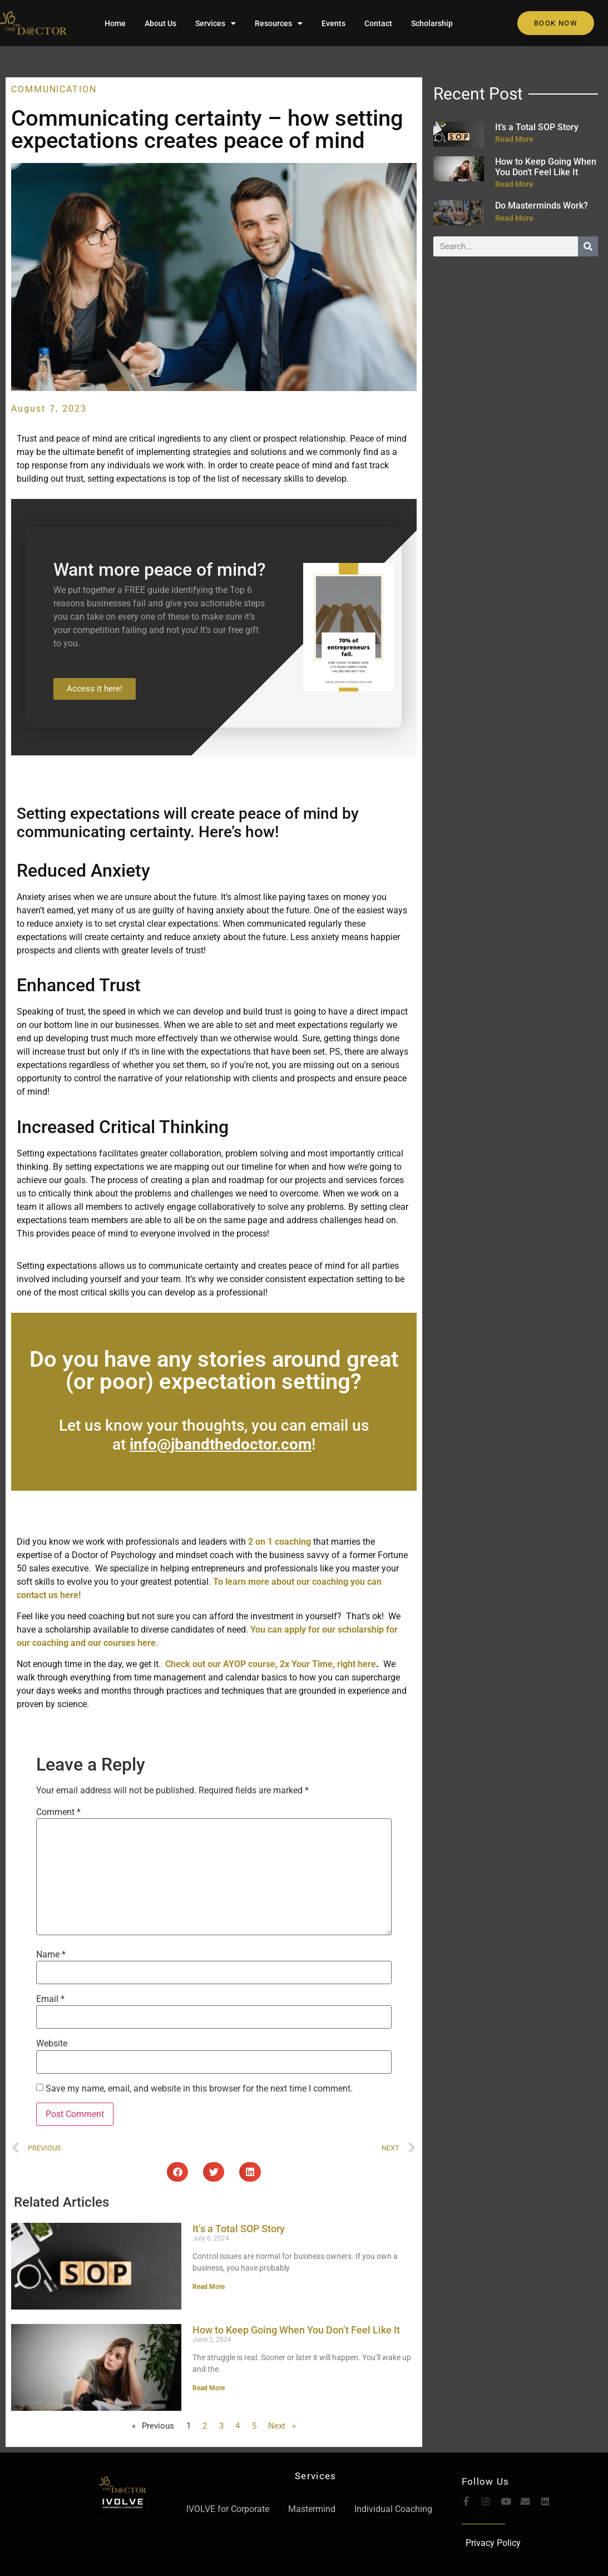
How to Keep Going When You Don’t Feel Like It (296, 2330)
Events (333, 23)
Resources (279, 23)
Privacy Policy (493, 2543)
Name (51, 1954)
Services (215, 23)
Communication (54, 89)
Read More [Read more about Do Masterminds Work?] (514, 218)
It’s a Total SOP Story (238, 2228)
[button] (177, 2172)
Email (50, 1999)
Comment (58, 1812)
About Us (160, 23)
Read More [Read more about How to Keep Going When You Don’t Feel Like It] (208, 2388)
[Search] (588, 246)
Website (51, 2043)
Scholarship (432, 23)
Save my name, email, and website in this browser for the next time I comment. (199, 2088)
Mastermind (311, 2509)
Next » (282, 2426)
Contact (378, 23)
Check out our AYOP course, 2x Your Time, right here (269, 1664)
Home (115, 23)
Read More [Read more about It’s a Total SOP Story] (208, 2287)
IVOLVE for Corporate (227, 2509)
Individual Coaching (393, 2509)
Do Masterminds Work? (541, 205)
